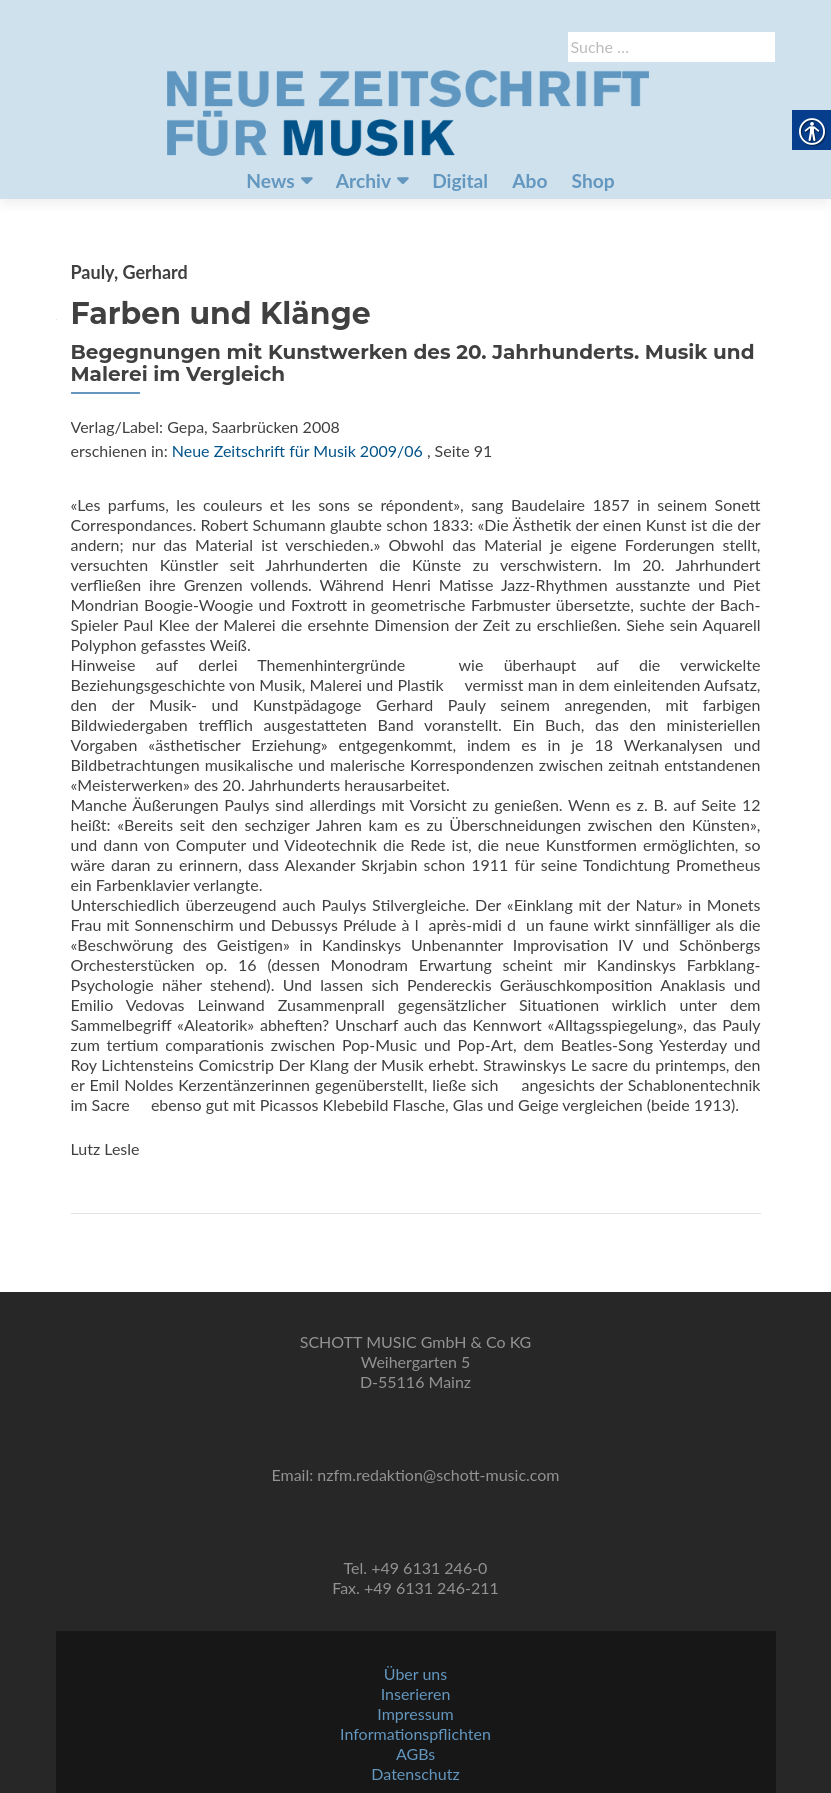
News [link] (270, 180)
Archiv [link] (363, 180)
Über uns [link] (415, 1673)
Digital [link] (460, 180)
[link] (408, 111)
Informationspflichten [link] (415, 1733)
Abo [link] (529, 180)
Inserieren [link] (416, 1693)
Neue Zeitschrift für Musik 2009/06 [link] (297, 450)
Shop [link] (593, 180)
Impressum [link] (415, 1713)
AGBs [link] (415, 1753)
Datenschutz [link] (415, 1773)
